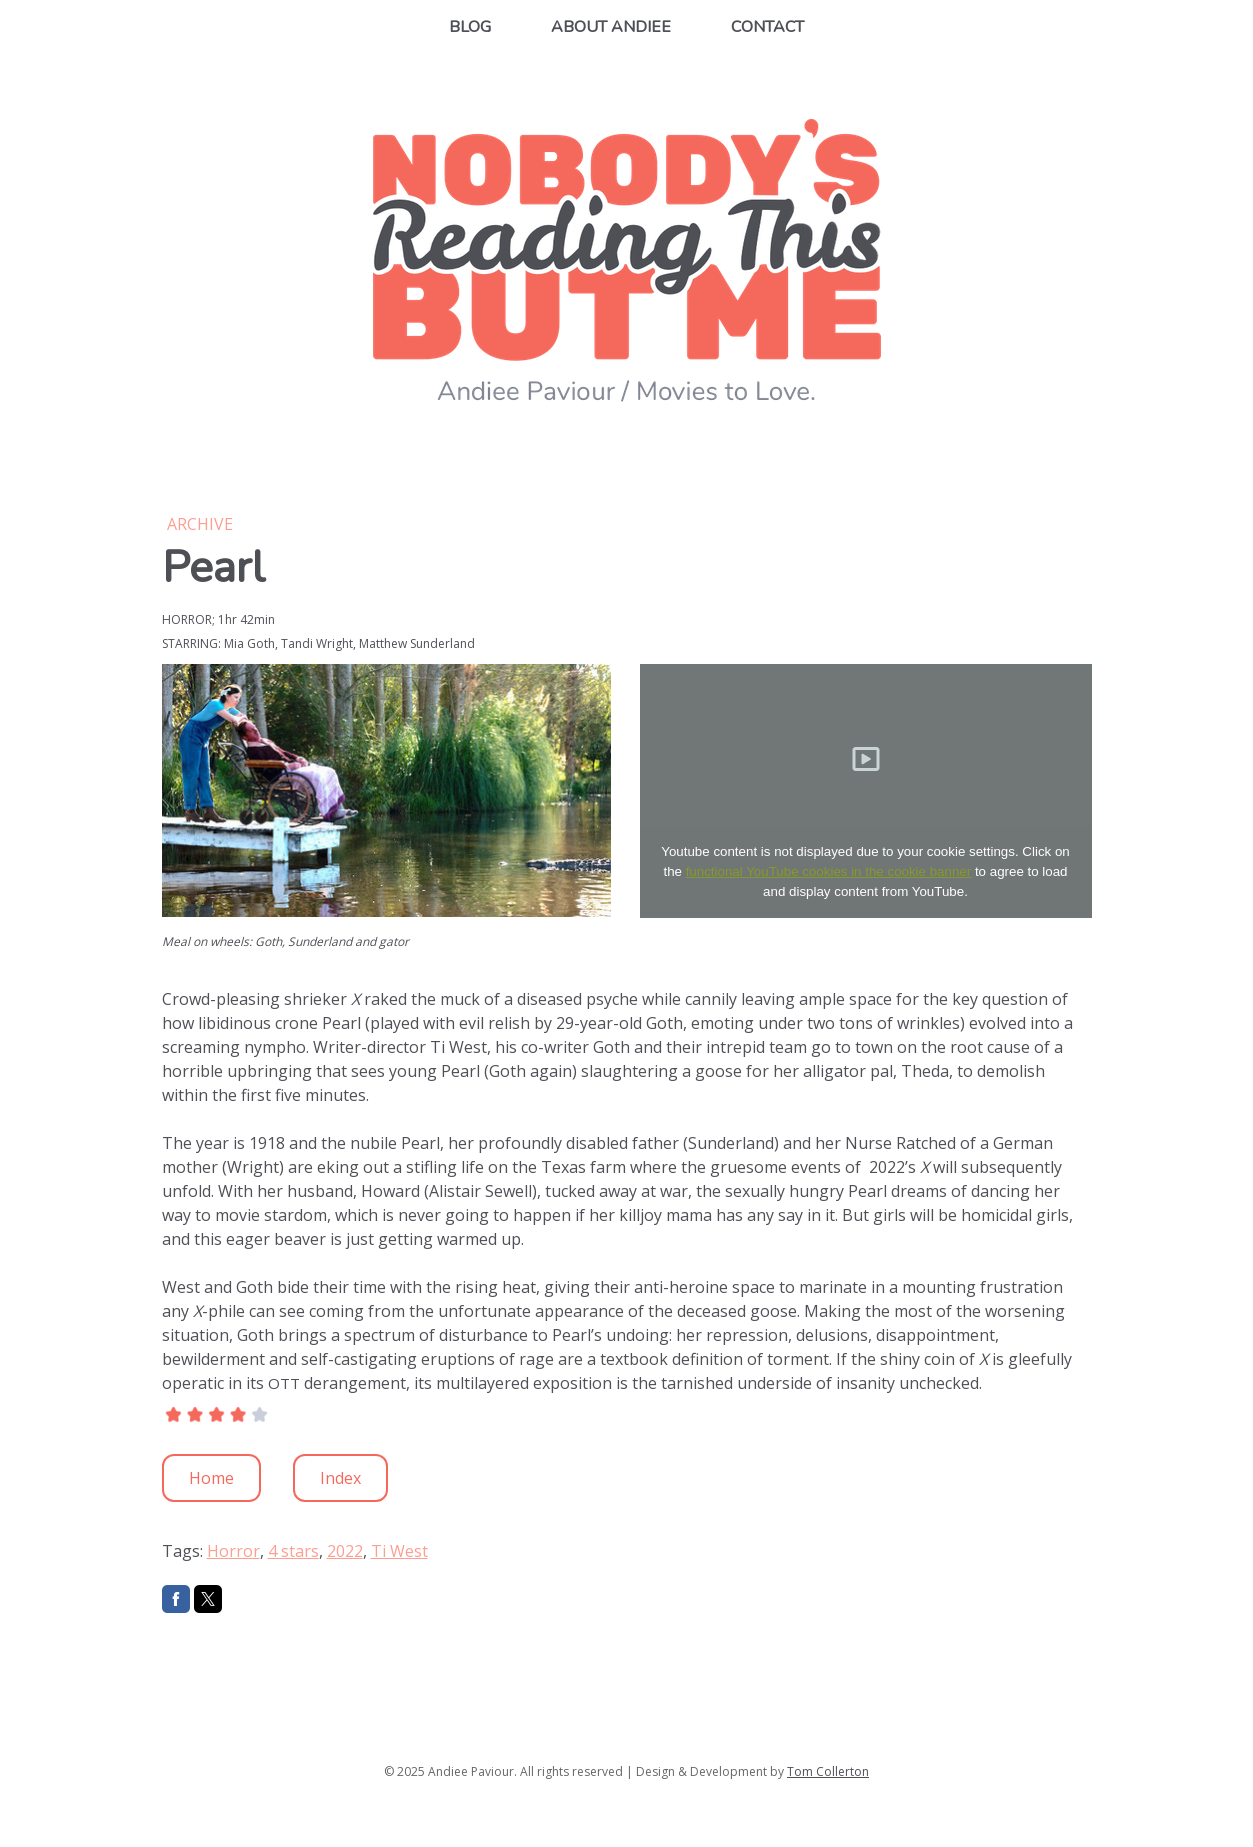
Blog (470, 27)
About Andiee (611, 27)
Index (340, 1478)
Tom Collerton (828, 1771)
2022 (345, 1551)
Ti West (399, 1551)
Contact (767, 27)
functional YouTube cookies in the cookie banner (829, 871)
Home (211, 1478)
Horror (233, 1551)
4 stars (293, 1551)
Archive (200, 524)
